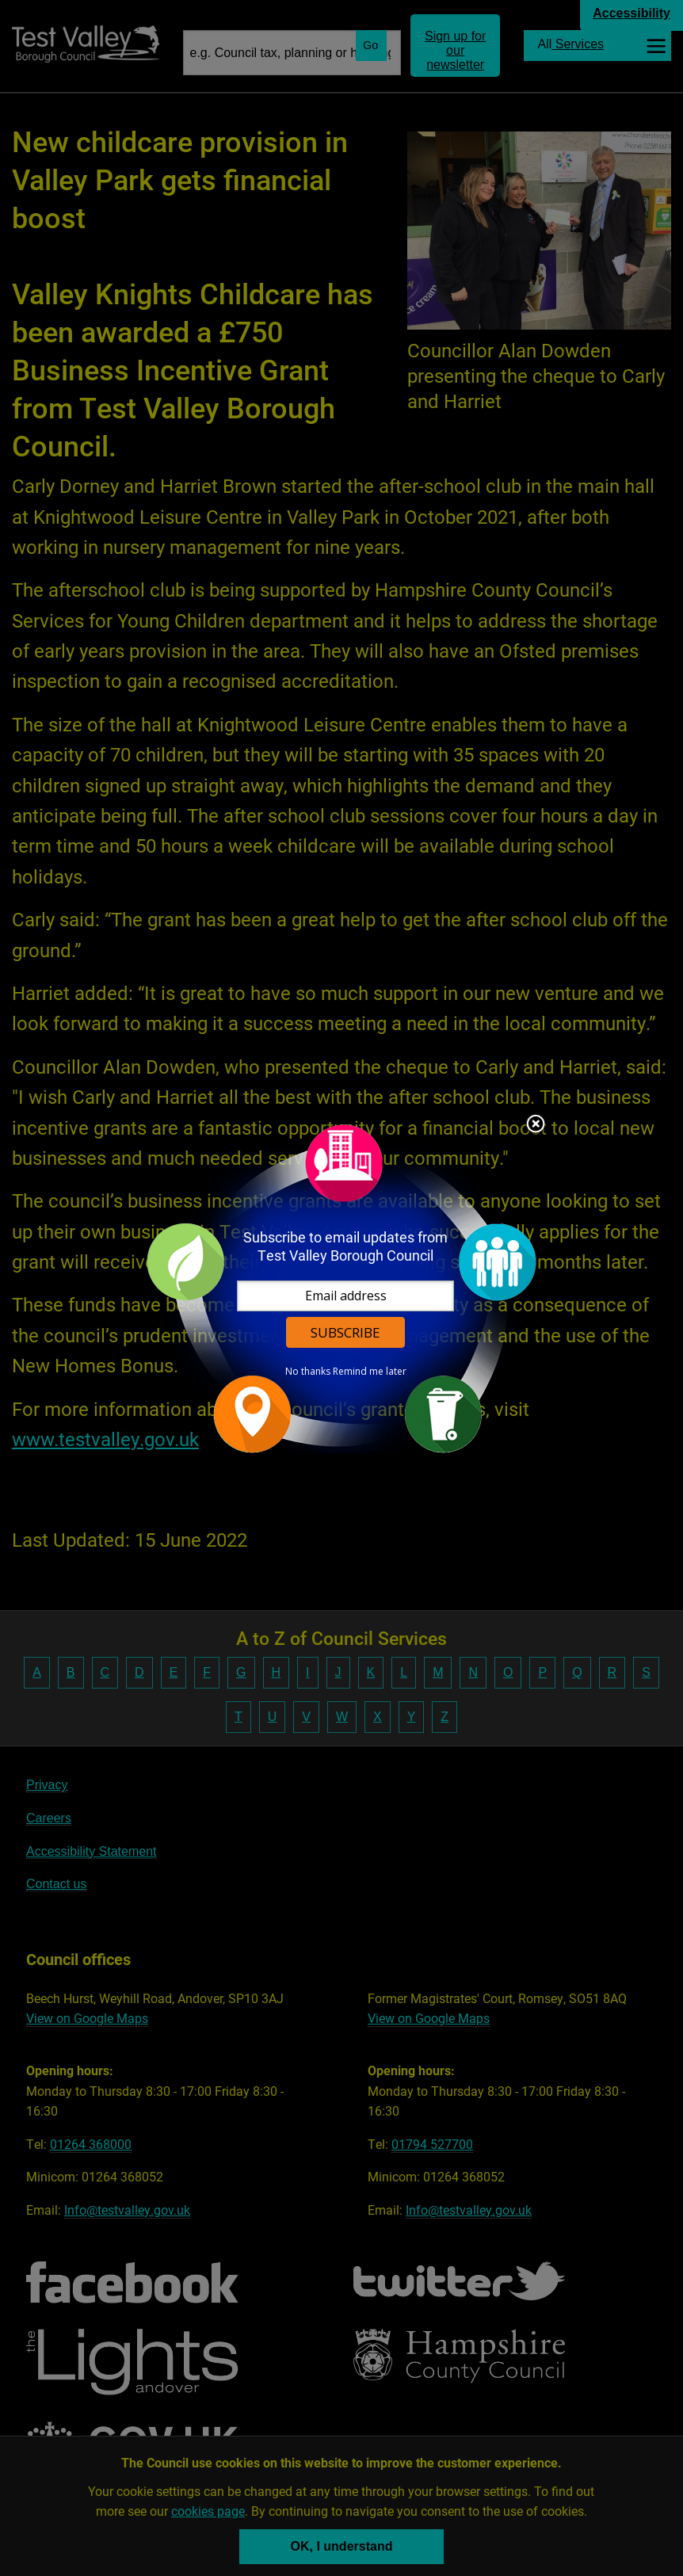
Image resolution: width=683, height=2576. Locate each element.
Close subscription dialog (536, 1125)
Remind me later (369, 1371)
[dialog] (341, 1288)
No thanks (307, 1371)
